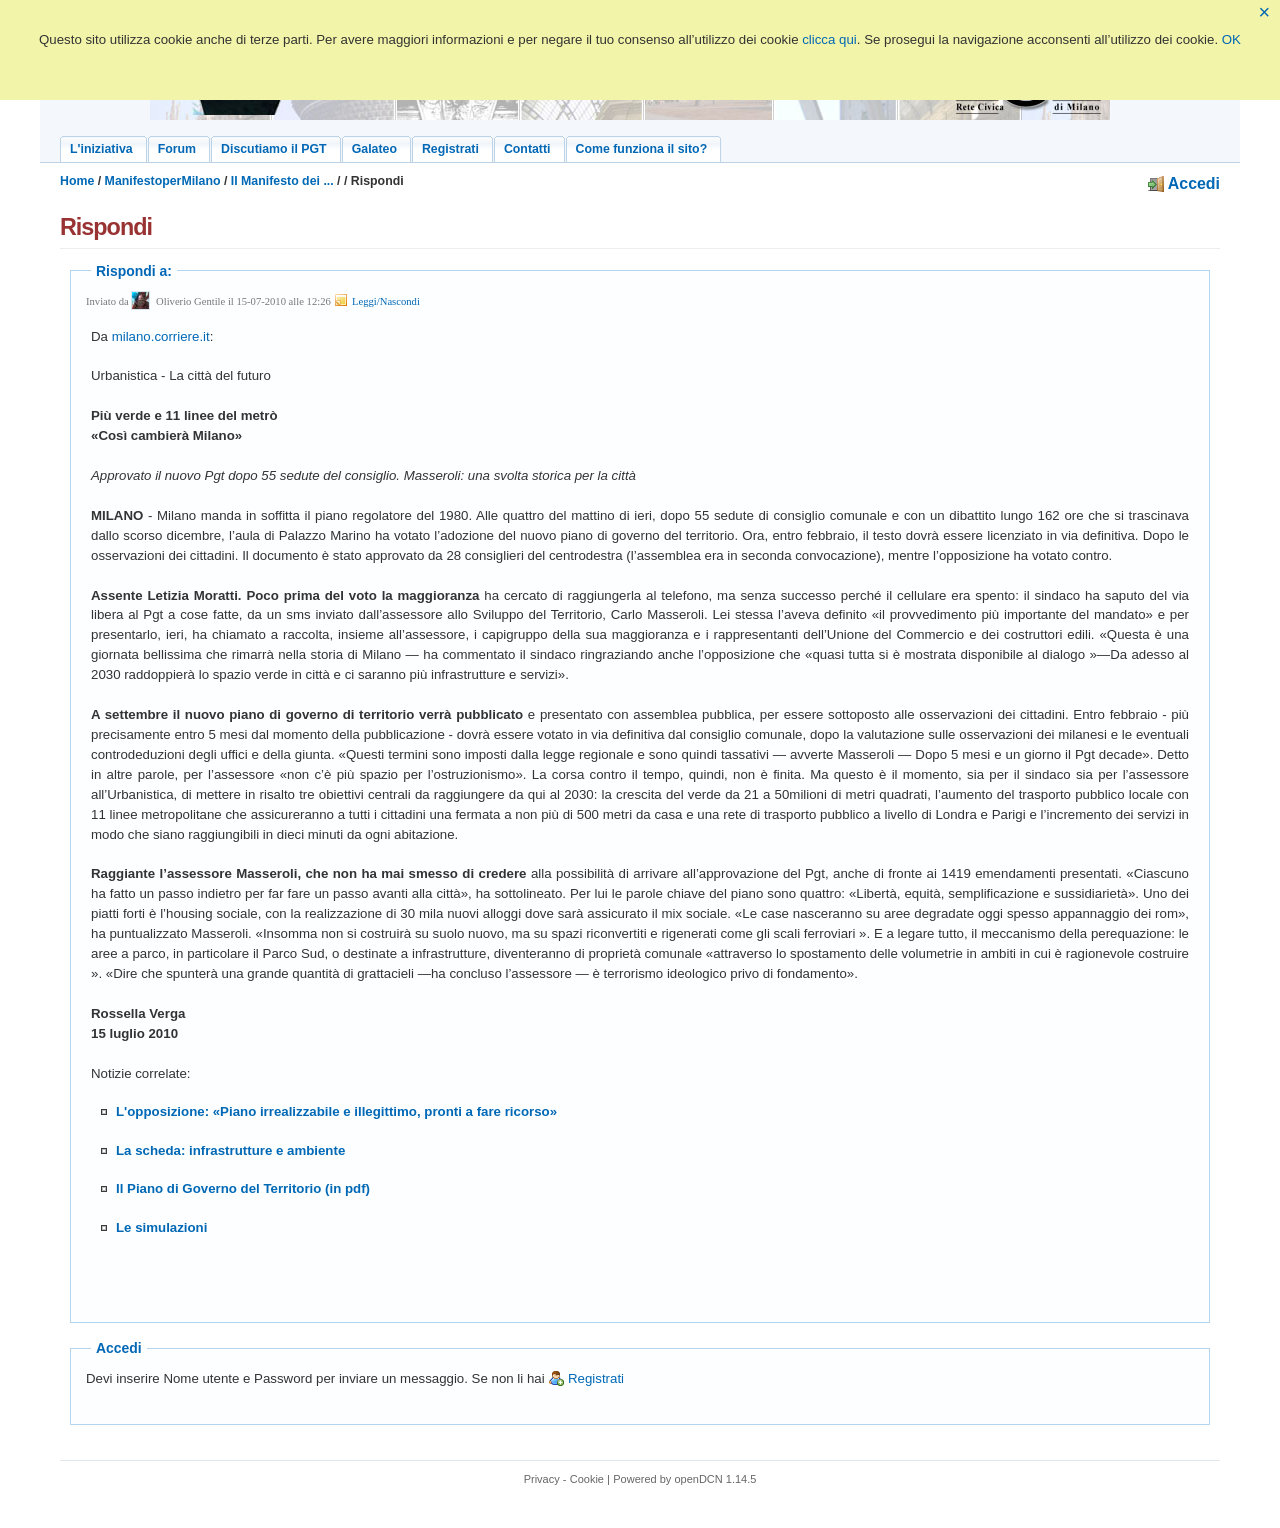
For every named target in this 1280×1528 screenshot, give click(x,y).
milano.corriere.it (161, 336)
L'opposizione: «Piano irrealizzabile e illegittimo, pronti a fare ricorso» (336, 1111)
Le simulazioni (161, 1227)
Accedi (1184, 183)
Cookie (587, 1479)
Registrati (586, 1378)
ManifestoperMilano (163, 181)
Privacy (542, 1479)
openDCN (698, 1479)
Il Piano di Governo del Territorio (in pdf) (243, 1188)
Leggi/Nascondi (376, 301)
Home (77, 181)
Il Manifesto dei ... (282, 181)
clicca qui (829, 39)
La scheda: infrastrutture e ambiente (230, 1150)
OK (1231, 39)
